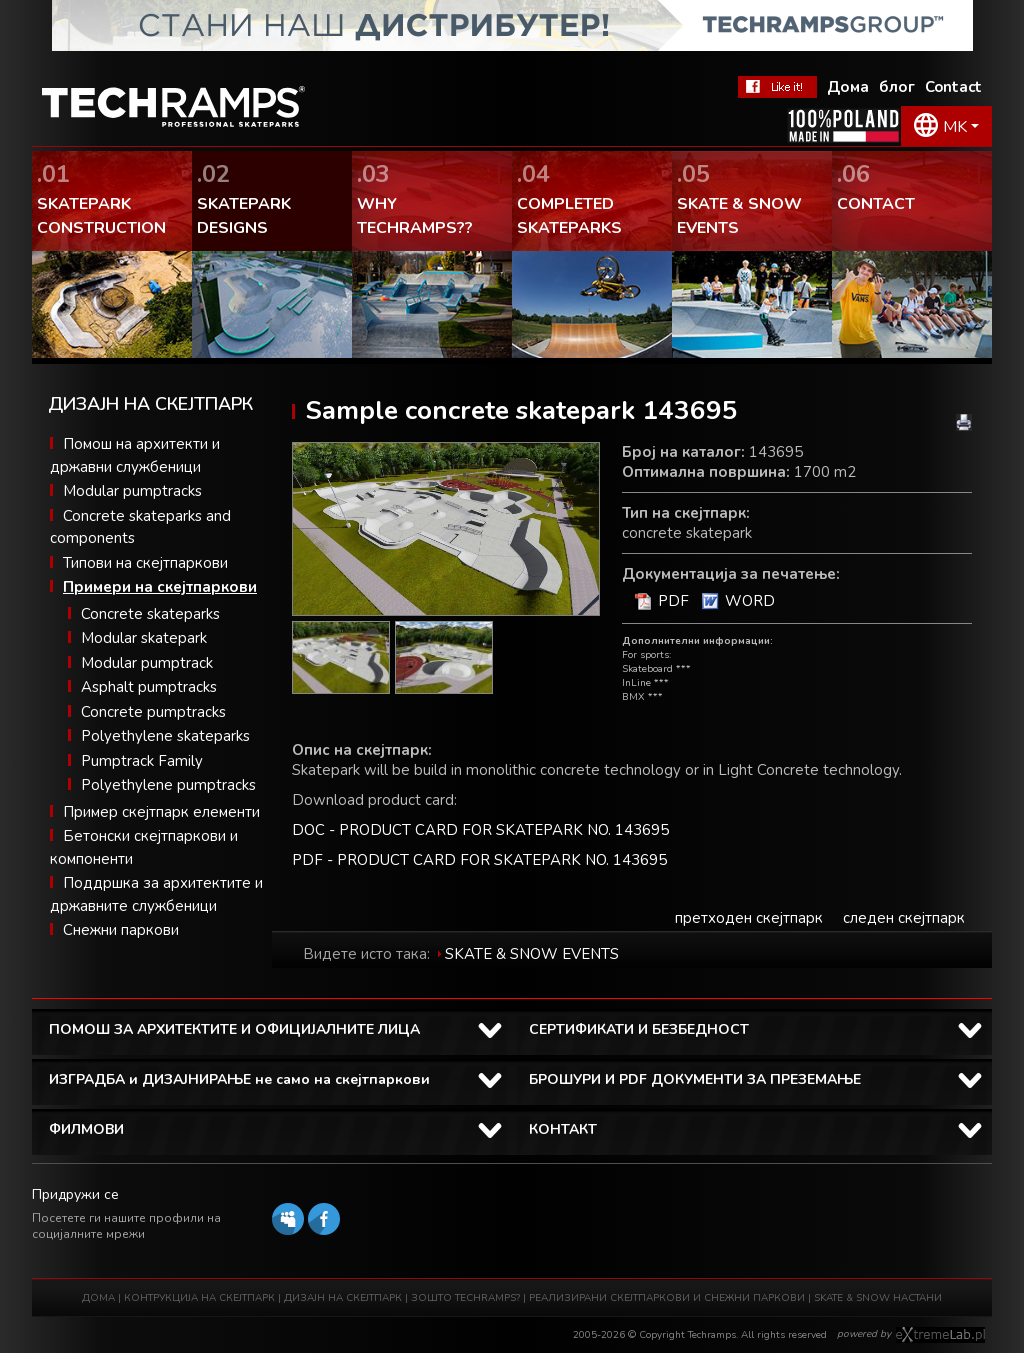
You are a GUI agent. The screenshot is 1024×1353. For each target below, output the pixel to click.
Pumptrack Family (142, 761)
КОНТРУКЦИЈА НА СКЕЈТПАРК (199, 1298)
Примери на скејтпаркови (160, 587)
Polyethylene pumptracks (168, 785)
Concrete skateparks (150, 614)
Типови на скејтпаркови (145, 563)
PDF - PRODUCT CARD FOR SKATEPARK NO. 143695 (479, 860)
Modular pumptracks (132, 491)
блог (897, 87)
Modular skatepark (144, 638)
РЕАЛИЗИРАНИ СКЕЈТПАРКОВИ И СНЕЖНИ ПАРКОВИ (667, 1298)
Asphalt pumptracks (149, 687)
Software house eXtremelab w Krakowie (940, 1335)
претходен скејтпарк (749, 918)
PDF (673, 601)
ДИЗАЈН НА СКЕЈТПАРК (343, 1298)
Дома (848, 87)
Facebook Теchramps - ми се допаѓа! (777, 87)
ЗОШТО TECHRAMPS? (467, 1298)
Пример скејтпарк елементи (161, 812)
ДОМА (98, 1298)
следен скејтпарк (904, 918)
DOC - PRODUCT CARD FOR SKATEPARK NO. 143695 (480, 830)
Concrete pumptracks (153, 712)
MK (955, 127)
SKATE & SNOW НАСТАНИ (878, 1298)
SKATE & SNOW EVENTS (532, 954)
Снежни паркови (121, 930)
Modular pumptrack (147, 663)
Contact (953, 87)
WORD (750, 601)
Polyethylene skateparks (165, 736)
